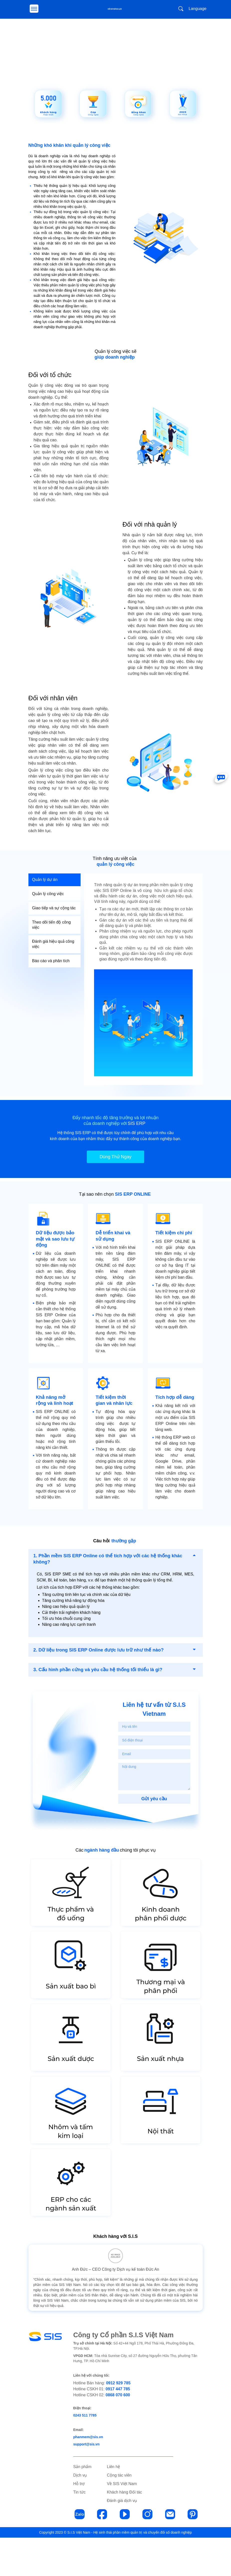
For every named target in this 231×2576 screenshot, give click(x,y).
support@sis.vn (86, 2483)
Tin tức (79, 2530)
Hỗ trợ (79, 2522)
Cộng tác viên (119, 2513)
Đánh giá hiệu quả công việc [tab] (53, 982)
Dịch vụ (80, 2513)
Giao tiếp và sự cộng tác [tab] (54, 946)
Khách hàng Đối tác (124, 2530)
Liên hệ (113, 2505)
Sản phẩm (82, 2505)
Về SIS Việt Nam (122, 2522)
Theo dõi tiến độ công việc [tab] (51, 963)
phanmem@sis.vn (88, 2475)
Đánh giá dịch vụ (122, 2539)
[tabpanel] (143, 1017)
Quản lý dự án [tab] (45, 918)
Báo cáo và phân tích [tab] (51, 999)
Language (197, 8)
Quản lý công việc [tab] (48, 932)
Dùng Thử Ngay (115, 1195)
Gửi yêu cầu (154, 1837)
